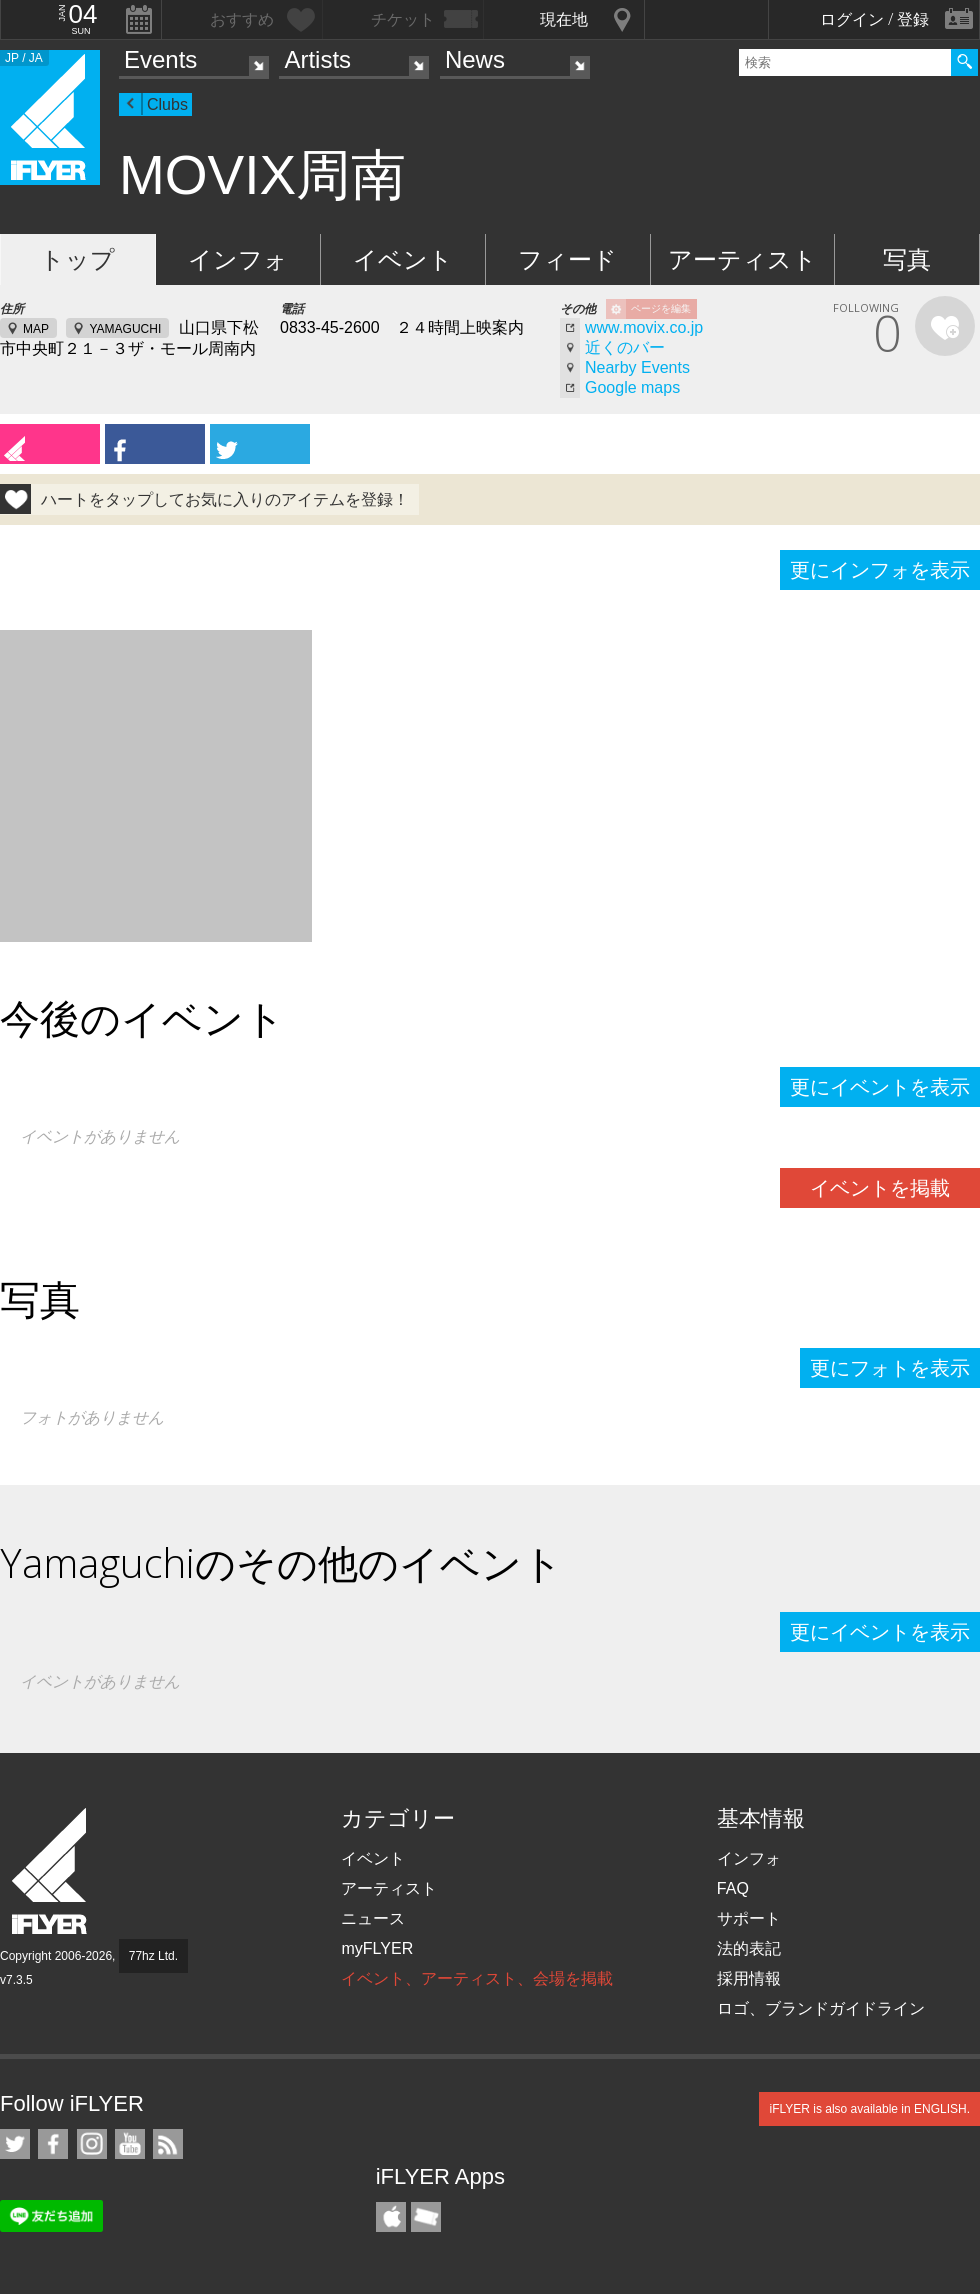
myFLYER (377, 1948)
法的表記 (749, 1948)
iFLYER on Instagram (92, 2144)
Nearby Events (637, 367)
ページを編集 (661, 308)
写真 (907, 259)
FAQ (733, 1888)
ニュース (373, 1918)
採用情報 (749, 1978)
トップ (77, 259)
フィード (567, 259)
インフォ (238, 259)
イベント (403, 259)
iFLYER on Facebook (53, 2144)
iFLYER (51, 1871)
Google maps (632, 387)
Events (160, 59)
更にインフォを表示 (880, 570)
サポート (749, 1918)
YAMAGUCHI (125, 329)
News (475, 59)
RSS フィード (168, 2144)
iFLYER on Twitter (15, 2144)
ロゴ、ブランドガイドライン (821, 2008)
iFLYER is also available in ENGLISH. (869, 2109)
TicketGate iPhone (426, 2217)
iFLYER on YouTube (130, 2144)
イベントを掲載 (880, 1188)
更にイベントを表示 (880, 1087)
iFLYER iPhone (391, 2217)
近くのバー (625, 347)
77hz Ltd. (153, 1956)
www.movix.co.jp (644, 327)
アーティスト (742, 259)
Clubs (167, 104)
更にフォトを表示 (890, 1368)
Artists (317, 59)
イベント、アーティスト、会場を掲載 (477, 1978)
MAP (36, 329)
